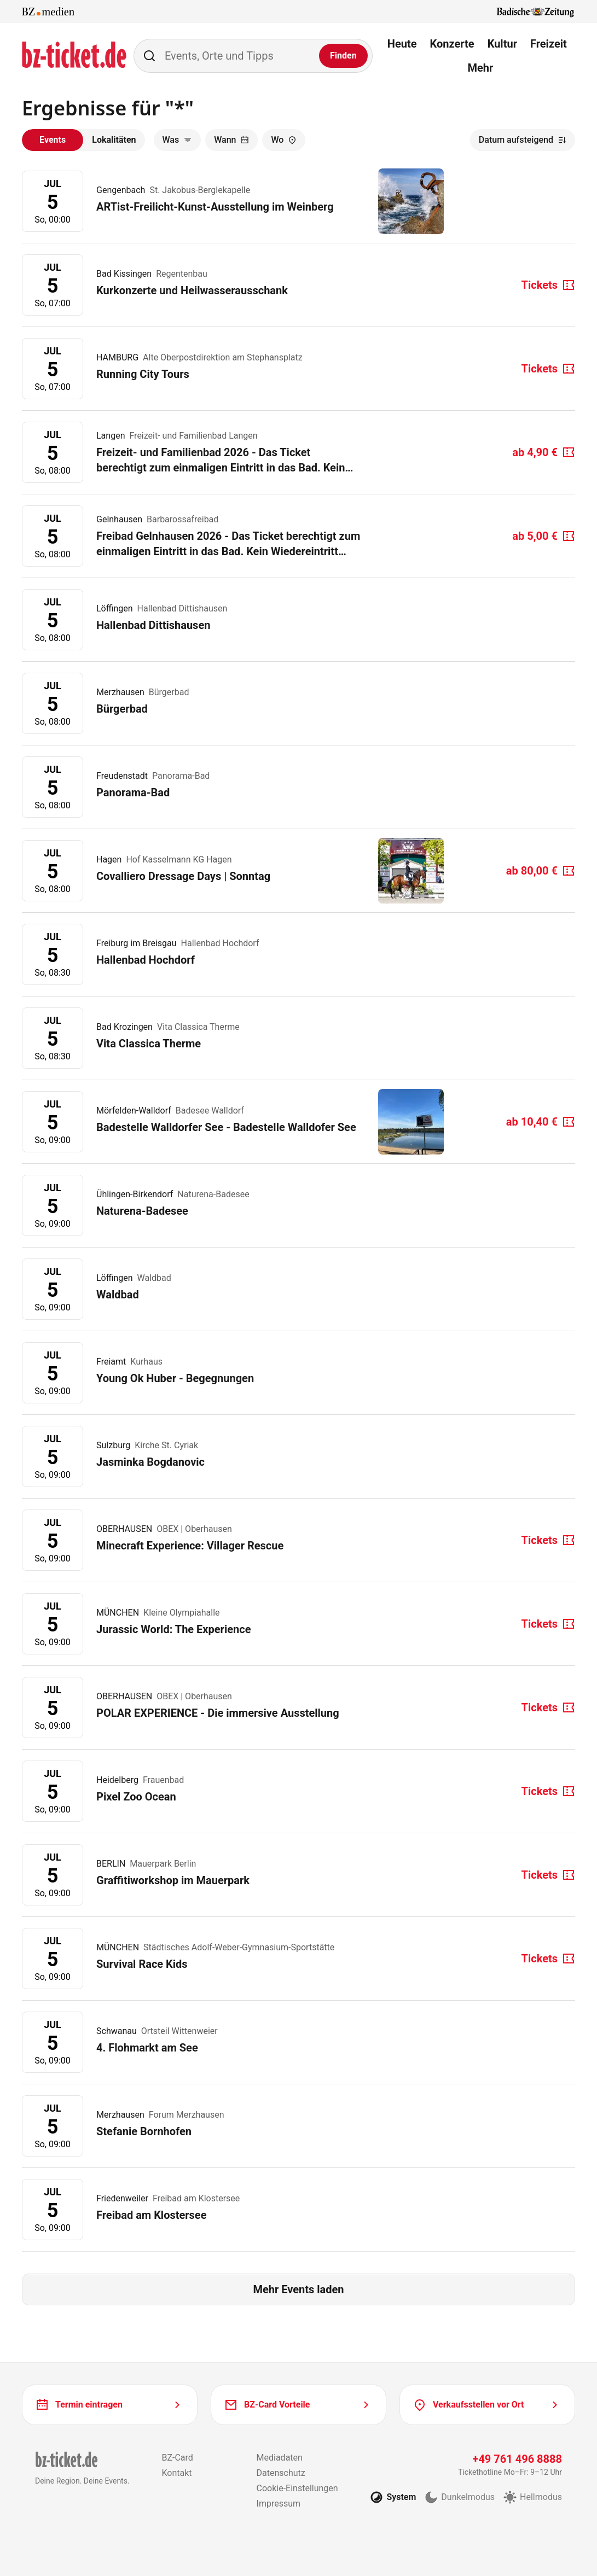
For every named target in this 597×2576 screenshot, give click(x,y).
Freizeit (548, 43)
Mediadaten (280, 2457)
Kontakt (176, 2473)
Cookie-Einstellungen (297, 2488)
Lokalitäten (114, 140)
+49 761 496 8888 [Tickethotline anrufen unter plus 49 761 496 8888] (517, 2459)
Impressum (279, 2503)
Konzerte (452, 43)
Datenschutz (281, 2473)
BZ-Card (177, 2457)
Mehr (480, 67)
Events (52, 140)
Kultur (502, 43)
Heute (402, 43)
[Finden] (343, 56)
